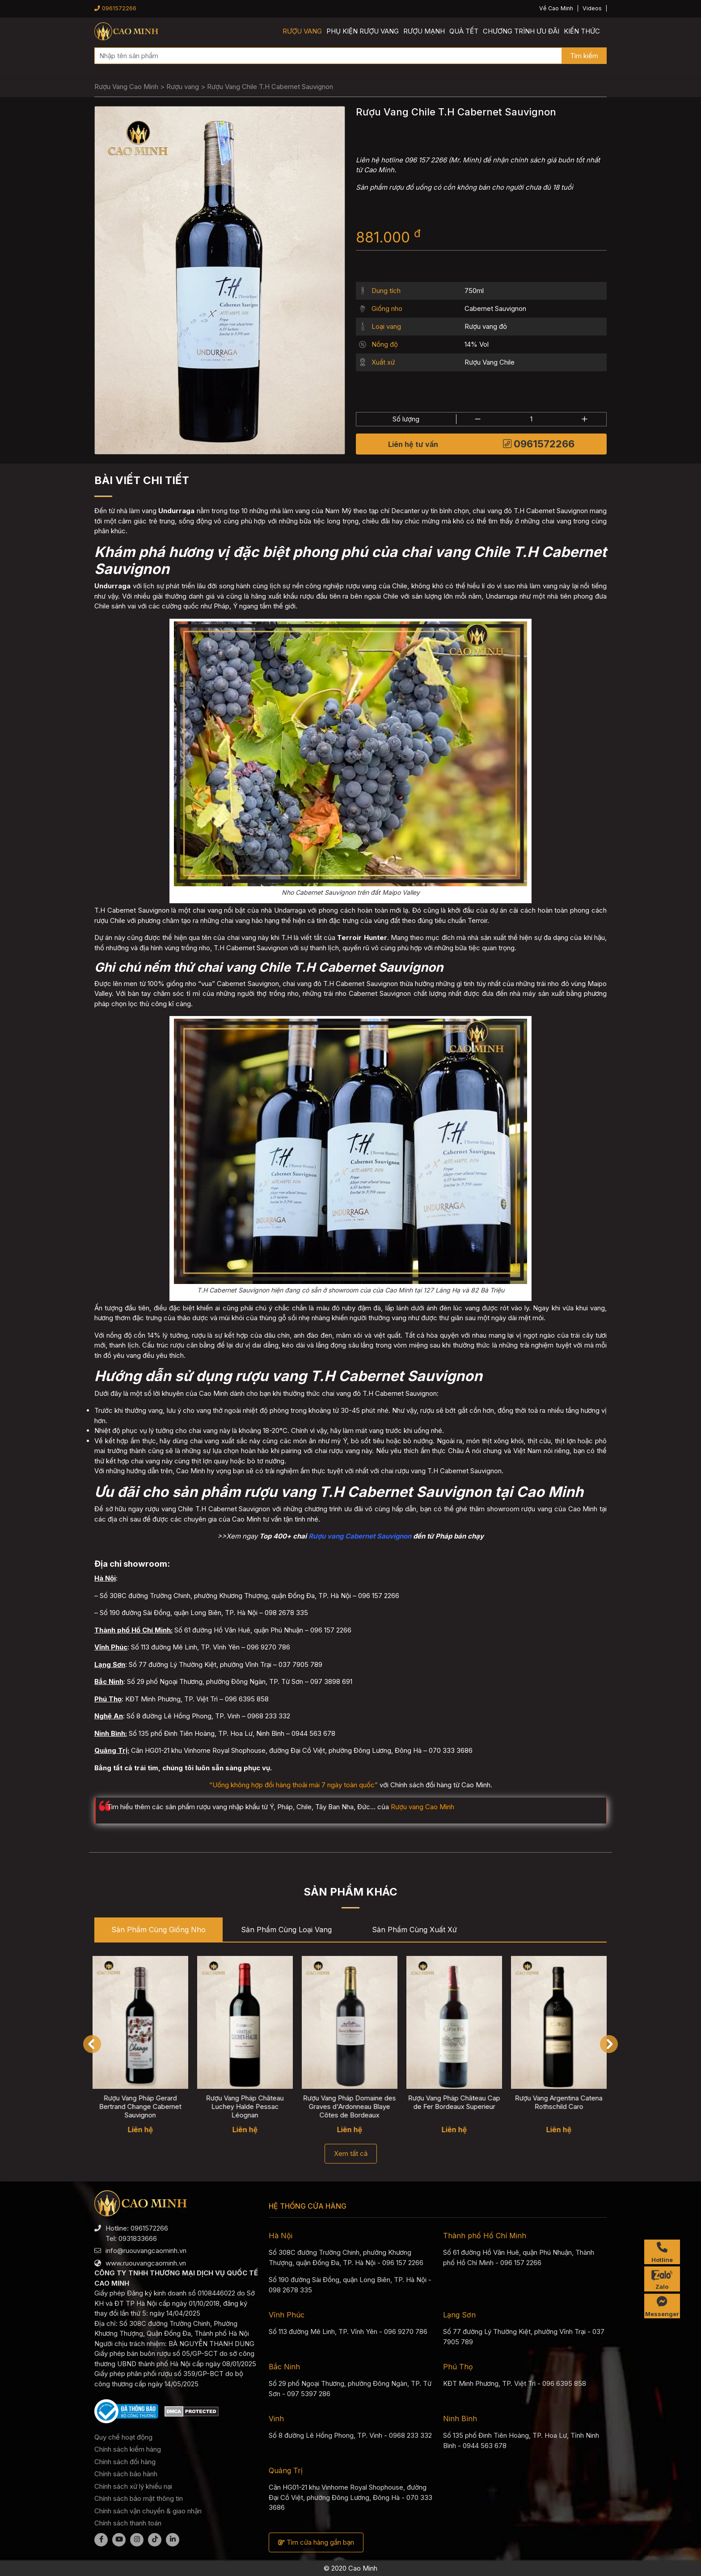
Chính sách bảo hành (125, 2474)
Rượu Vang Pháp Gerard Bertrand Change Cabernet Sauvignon (142, 2106)
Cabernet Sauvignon (495, 308)
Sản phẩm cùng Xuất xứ (414, 1929)
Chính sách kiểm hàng (127, 2449)
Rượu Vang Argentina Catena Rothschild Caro (560, 2102)
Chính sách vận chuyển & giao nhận (148, 2511)
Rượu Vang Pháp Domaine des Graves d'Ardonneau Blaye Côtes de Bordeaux (351, 2106)
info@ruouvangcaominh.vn (146, 2250)
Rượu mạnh (424, 31)
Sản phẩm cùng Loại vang (286, 1929)
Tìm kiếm (584, 55)
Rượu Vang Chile (490, 362)
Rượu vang (302, 31)
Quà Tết (463, 31)
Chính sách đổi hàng (125, 2461)
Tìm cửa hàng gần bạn (316, 2542)
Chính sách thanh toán (127, 2523)
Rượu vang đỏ (486, 326)
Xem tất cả (350, 2153)
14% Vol (477, 344)
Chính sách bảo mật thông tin (138, 2498)
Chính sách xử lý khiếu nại (133, 2486)
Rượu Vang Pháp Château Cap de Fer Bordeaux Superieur (456, 2102)
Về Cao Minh (556, 8)
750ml (474, 290)
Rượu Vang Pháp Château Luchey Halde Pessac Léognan (247, 2106)
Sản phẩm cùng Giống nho (158, 1929)
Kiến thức (582, 31)
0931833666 (137, 2238)
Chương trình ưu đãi (521, 31)
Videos (592, 8)
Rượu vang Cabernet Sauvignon (359, 1536)
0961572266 (115, 8)
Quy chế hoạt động (123, 2437)
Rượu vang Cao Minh (422, 1806)
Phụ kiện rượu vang (362, 31)
